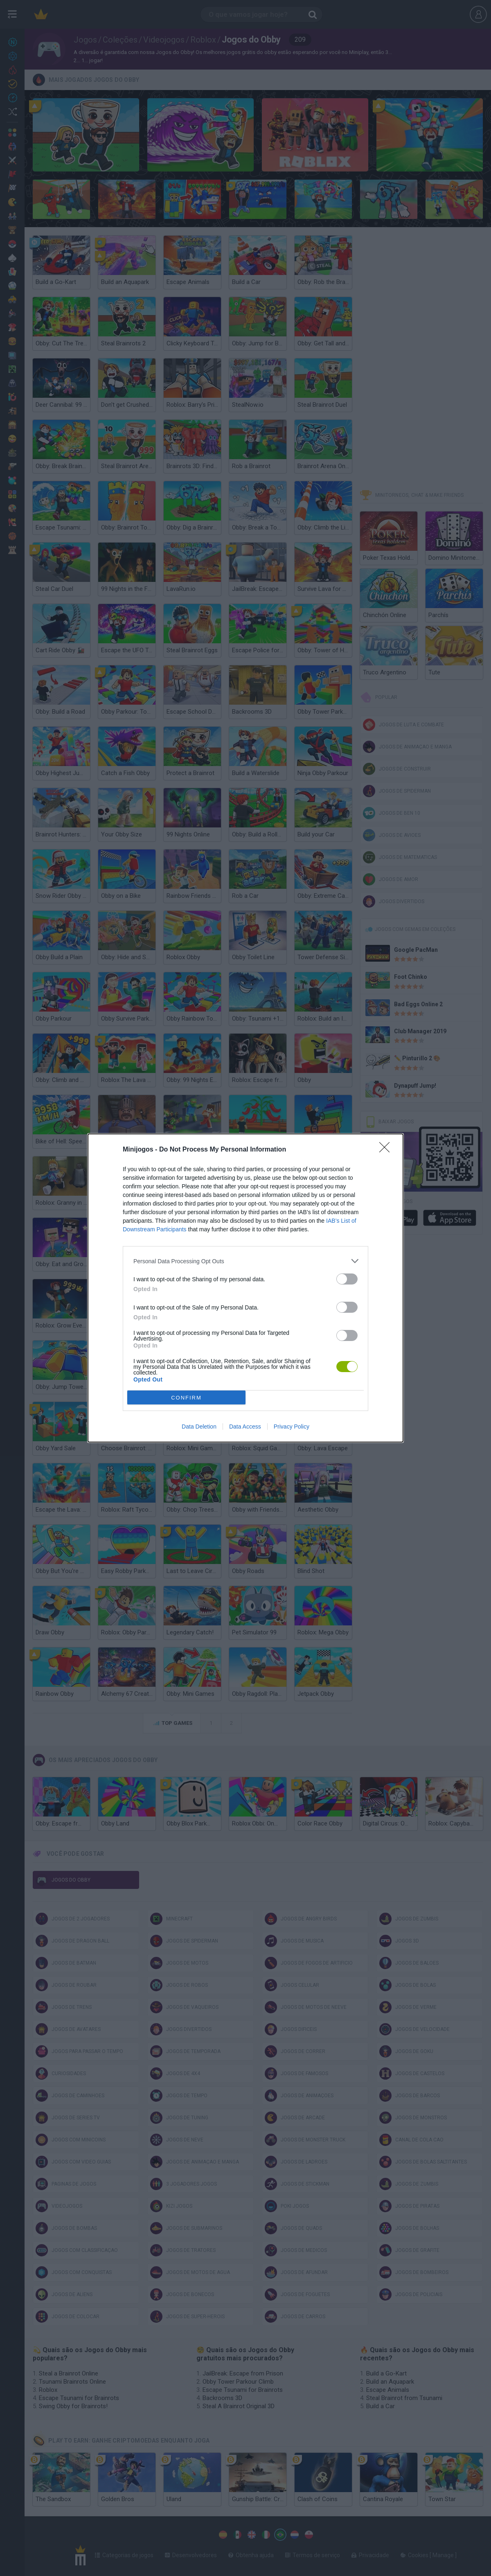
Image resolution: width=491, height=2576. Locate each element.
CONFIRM (186, 1398)
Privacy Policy (291, 1426)
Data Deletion (199, 1426)
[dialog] (245, 1288)
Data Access (245, 1426)
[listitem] (245, 1261)
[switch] (347, 1279)
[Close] (387, 1150)
